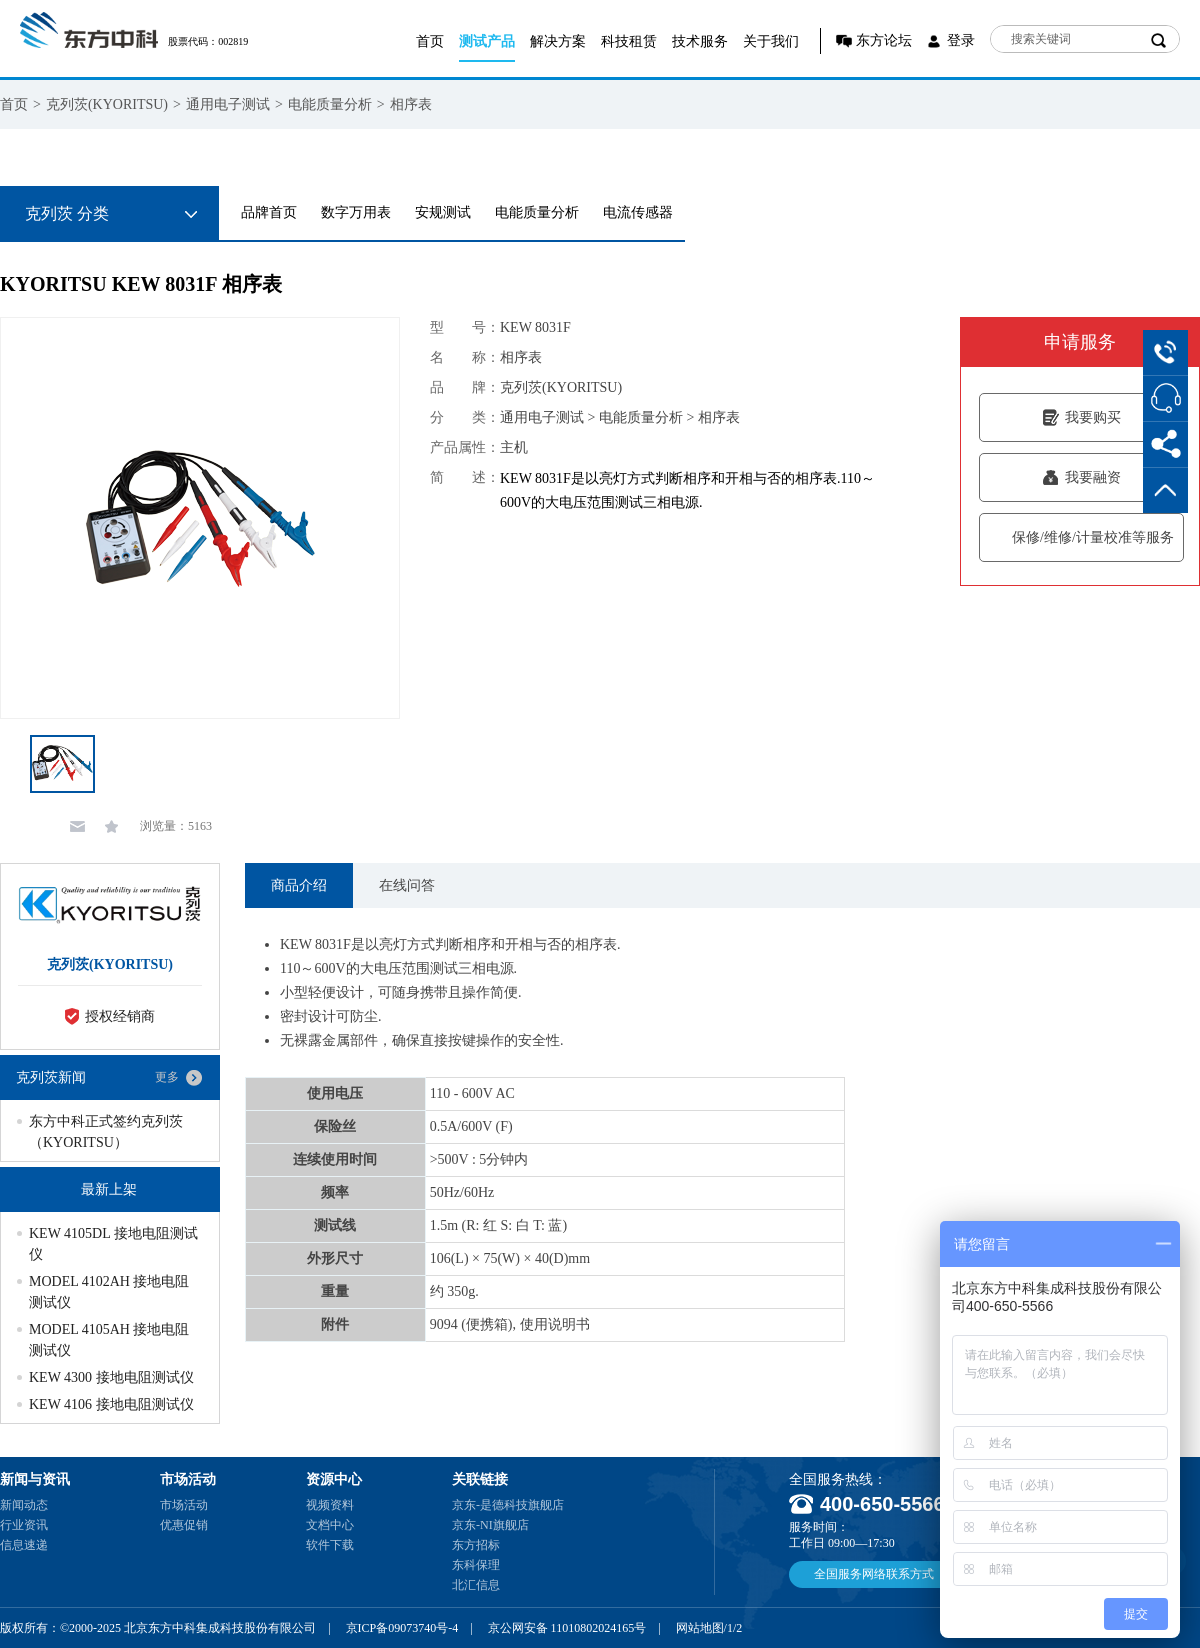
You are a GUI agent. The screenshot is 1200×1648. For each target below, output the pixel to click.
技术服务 (700, 41)
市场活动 (184, 1505)
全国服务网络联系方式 (874, 1574)
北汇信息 (476, 1585)
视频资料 (330, 1505)
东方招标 (476, 1545)
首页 (430, 41)
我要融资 (1081, 477)
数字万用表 (356, 212)
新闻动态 (24, 1505)
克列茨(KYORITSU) (107, 104)
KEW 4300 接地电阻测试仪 (111, 1377)
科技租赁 (629, 41)
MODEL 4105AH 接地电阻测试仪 (109, 1340)
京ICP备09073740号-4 (402, 1628)
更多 (167, 1077)
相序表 (411, 104)
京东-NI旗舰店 (490, 1525)
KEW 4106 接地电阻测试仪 (111, 1404)
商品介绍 (299, 885)
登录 (961, 40)
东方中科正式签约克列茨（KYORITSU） (106, 1132)
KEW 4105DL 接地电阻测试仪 (113, 1244)
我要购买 (1081, 417)
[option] (200, 518)
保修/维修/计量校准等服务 (1081, 537)
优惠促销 (184, 1525)
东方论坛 (884, 40)
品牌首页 (269, 212)
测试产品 (487, 41)
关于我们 (771, 41)
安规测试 (443, 212)
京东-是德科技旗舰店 (508, 1505)
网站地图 (700, 1628)
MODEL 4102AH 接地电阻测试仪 (109, 1292)
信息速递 (24, 1545)
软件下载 (330, 1545)
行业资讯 (24, 1525)
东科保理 (476, 1565)
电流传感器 (638, 212)
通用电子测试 (228, 104)
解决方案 (558, 41)
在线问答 (407, 885)
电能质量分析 (330, 104)
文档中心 (330, 1525)
